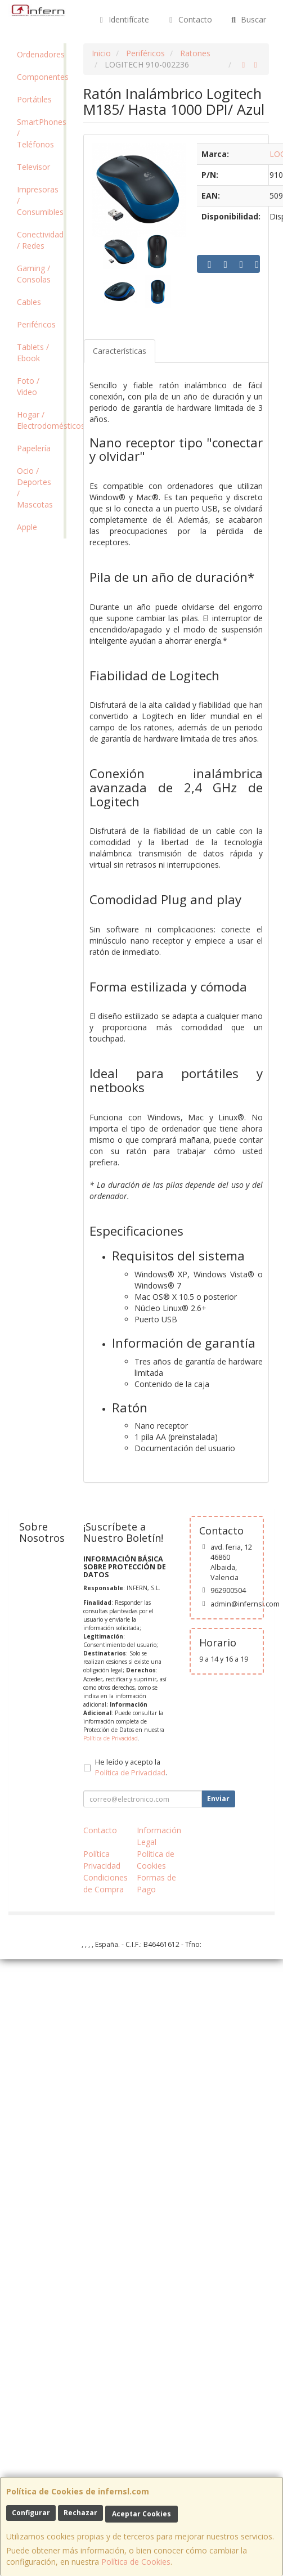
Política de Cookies (135, 2561)
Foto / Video (28, 386)
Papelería (34, 448)
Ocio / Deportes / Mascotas (35, 487)
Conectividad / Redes (40, 240)
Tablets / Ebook (33, 352)
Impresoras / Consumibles (40, 200)
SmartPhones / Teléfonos (40, 133)
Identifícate (123, 19)
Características (119, 350)
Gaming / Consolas (34, 274)
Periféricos (36, 324)
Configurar (31, 2512)
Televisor (33, 166)
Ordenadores (40, 54)
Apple (27, 527)
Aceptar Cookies (141, 2514)
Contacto (189, 19)
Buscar (248, 19)
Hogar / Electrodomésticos (40, 420)
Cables (29, 302)
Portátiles (34, 99)
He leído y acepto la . (131, 1767)
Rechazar (80, 2512)
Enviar (218, 1798)
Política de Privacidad (110, 1738)
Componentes (40, 76)
